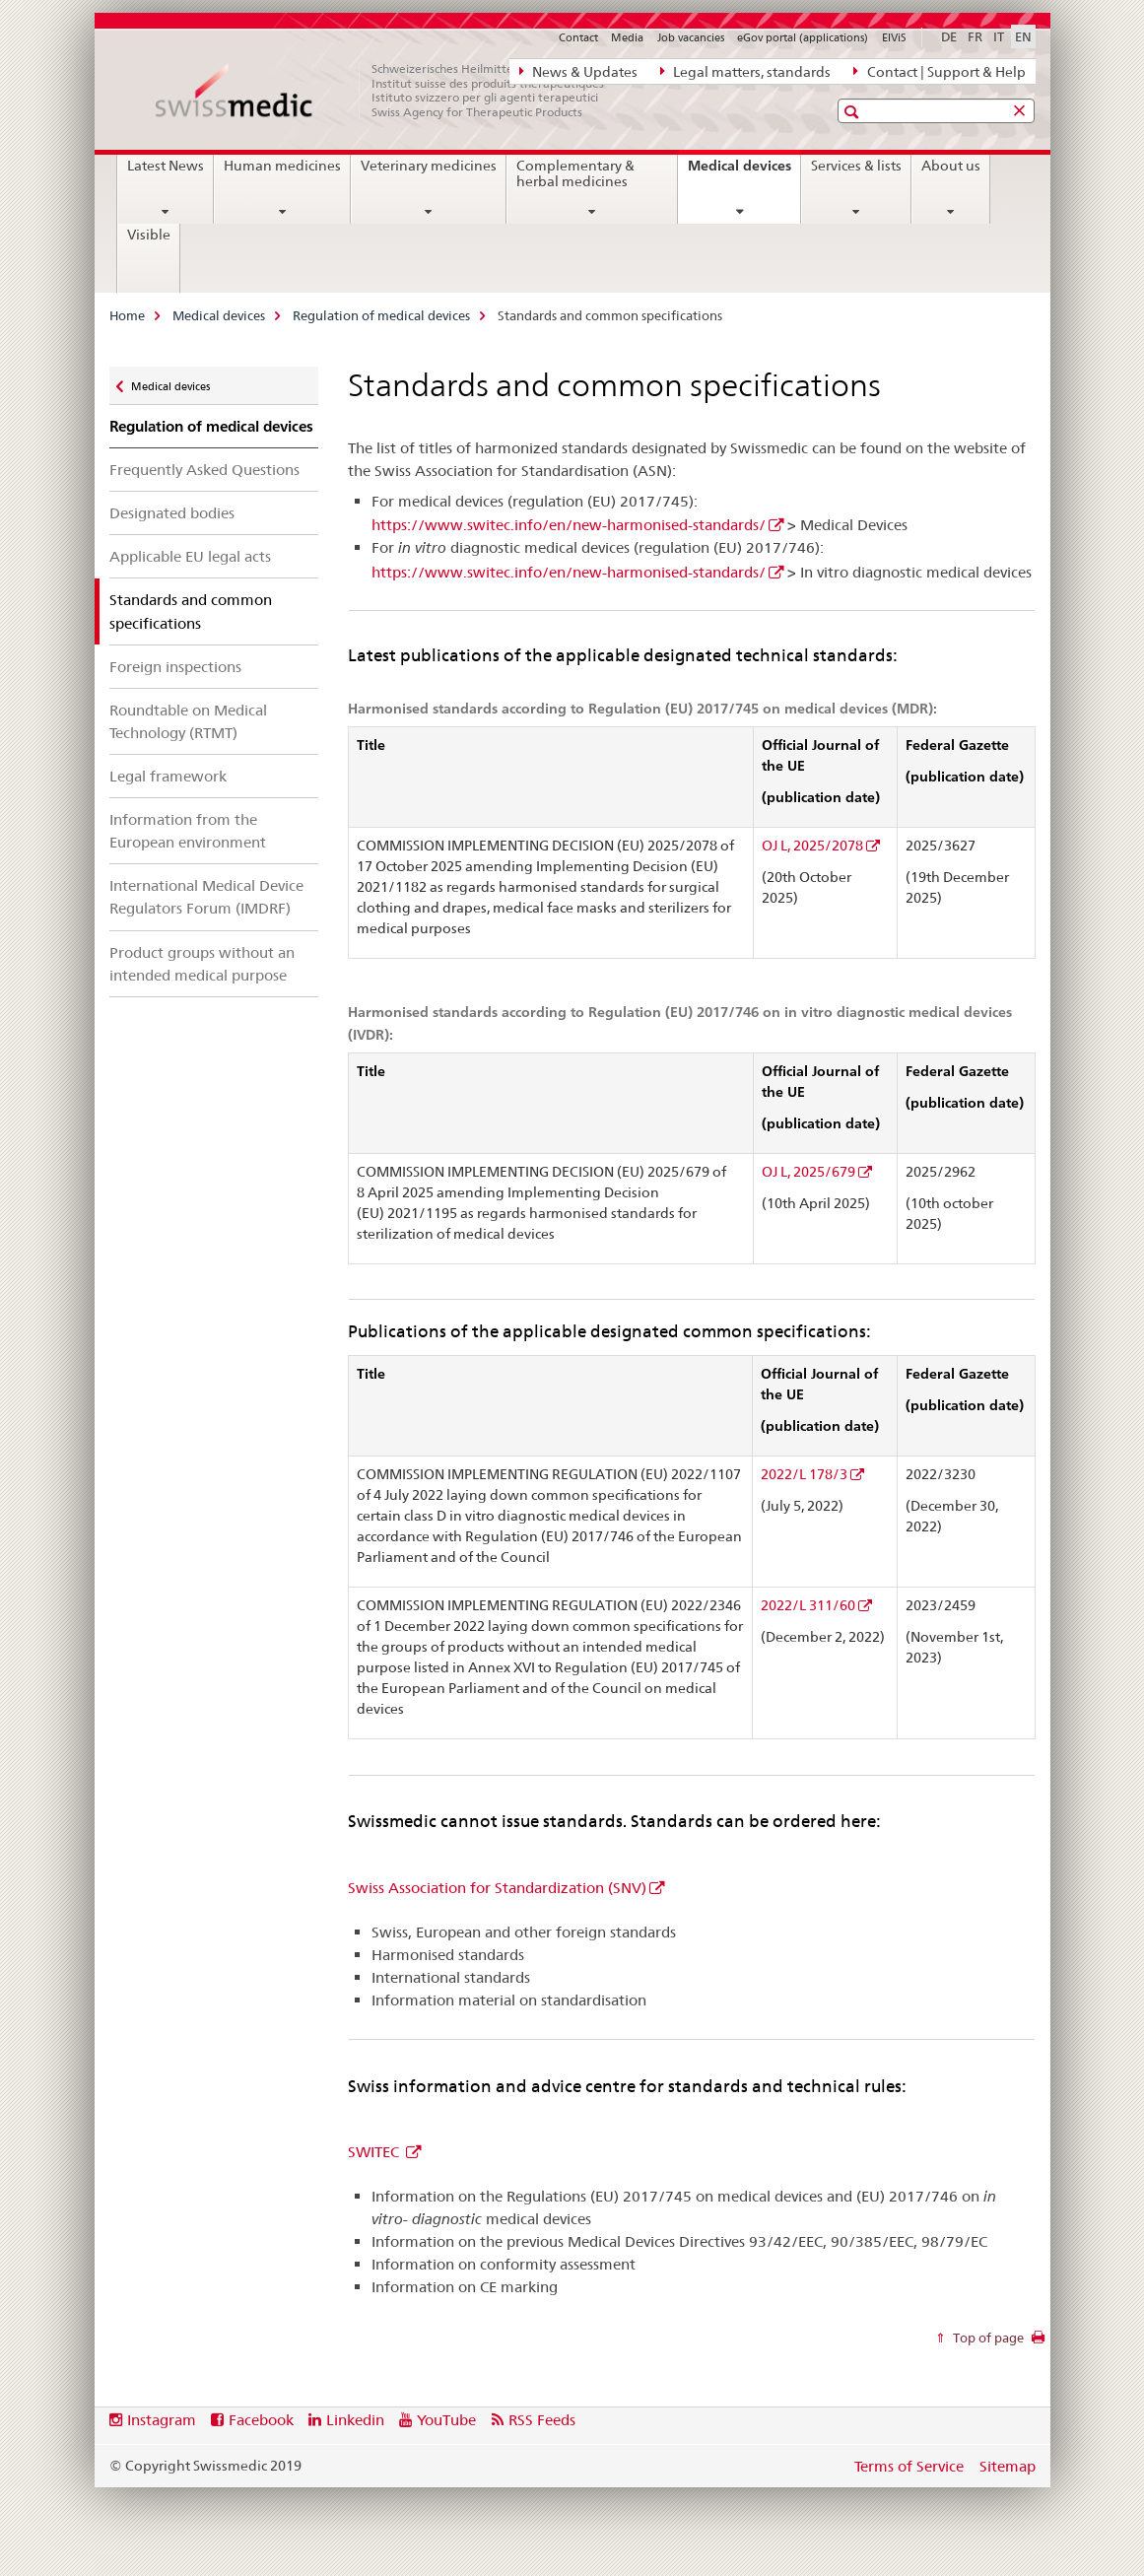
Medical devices (744, 172)
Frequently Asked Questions (204, 469)
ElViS (894, 37)
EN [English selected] (1023, 36)
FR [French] (975, 36)
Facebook (261, 2419)
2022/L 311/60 (808, 1605)
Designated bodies (172, 513)
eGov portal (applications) (802, 37)
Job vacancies (690, 37)
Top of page (987, 2337)
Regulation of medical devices (381, 315)
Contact (578, 37)
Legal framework (168, 776)
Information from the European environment (187, 830)
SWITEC (375, 2151)
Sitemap (1007, 2466)
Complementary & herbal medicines (575, 173)
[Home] (390, 90)
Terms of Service (909, 2466)
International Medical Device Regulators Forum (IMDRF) (206, 896)
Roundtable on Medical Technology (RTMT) (188, 721)
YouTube (446, 2419)
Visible (148, 234)
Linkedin (355, 2419)
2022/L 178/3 (804, 1474)
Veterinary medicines (429, 165)
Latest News (165, 165)
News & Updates (578, 71)
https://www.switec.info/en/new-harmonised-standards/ (568, 524)
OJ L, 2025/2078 (812, 845)
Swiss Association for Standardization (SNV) (497, 1887)
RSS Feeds (541, 2419)
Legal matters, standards (745, 71)
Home (127, 315)
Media (627, 37)
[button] (854, 112)
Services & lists (856, 165)
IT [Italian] (998, 36)
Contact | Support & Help (939, 71)
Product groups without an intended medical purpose (202, 963)
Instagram (161, 2419)
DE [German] (949, 36)
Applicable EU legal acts (190, 556)
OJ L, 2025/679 (808, 1172)
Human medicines (282, 165)
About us (950, 165)
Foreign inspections (175, 666)
